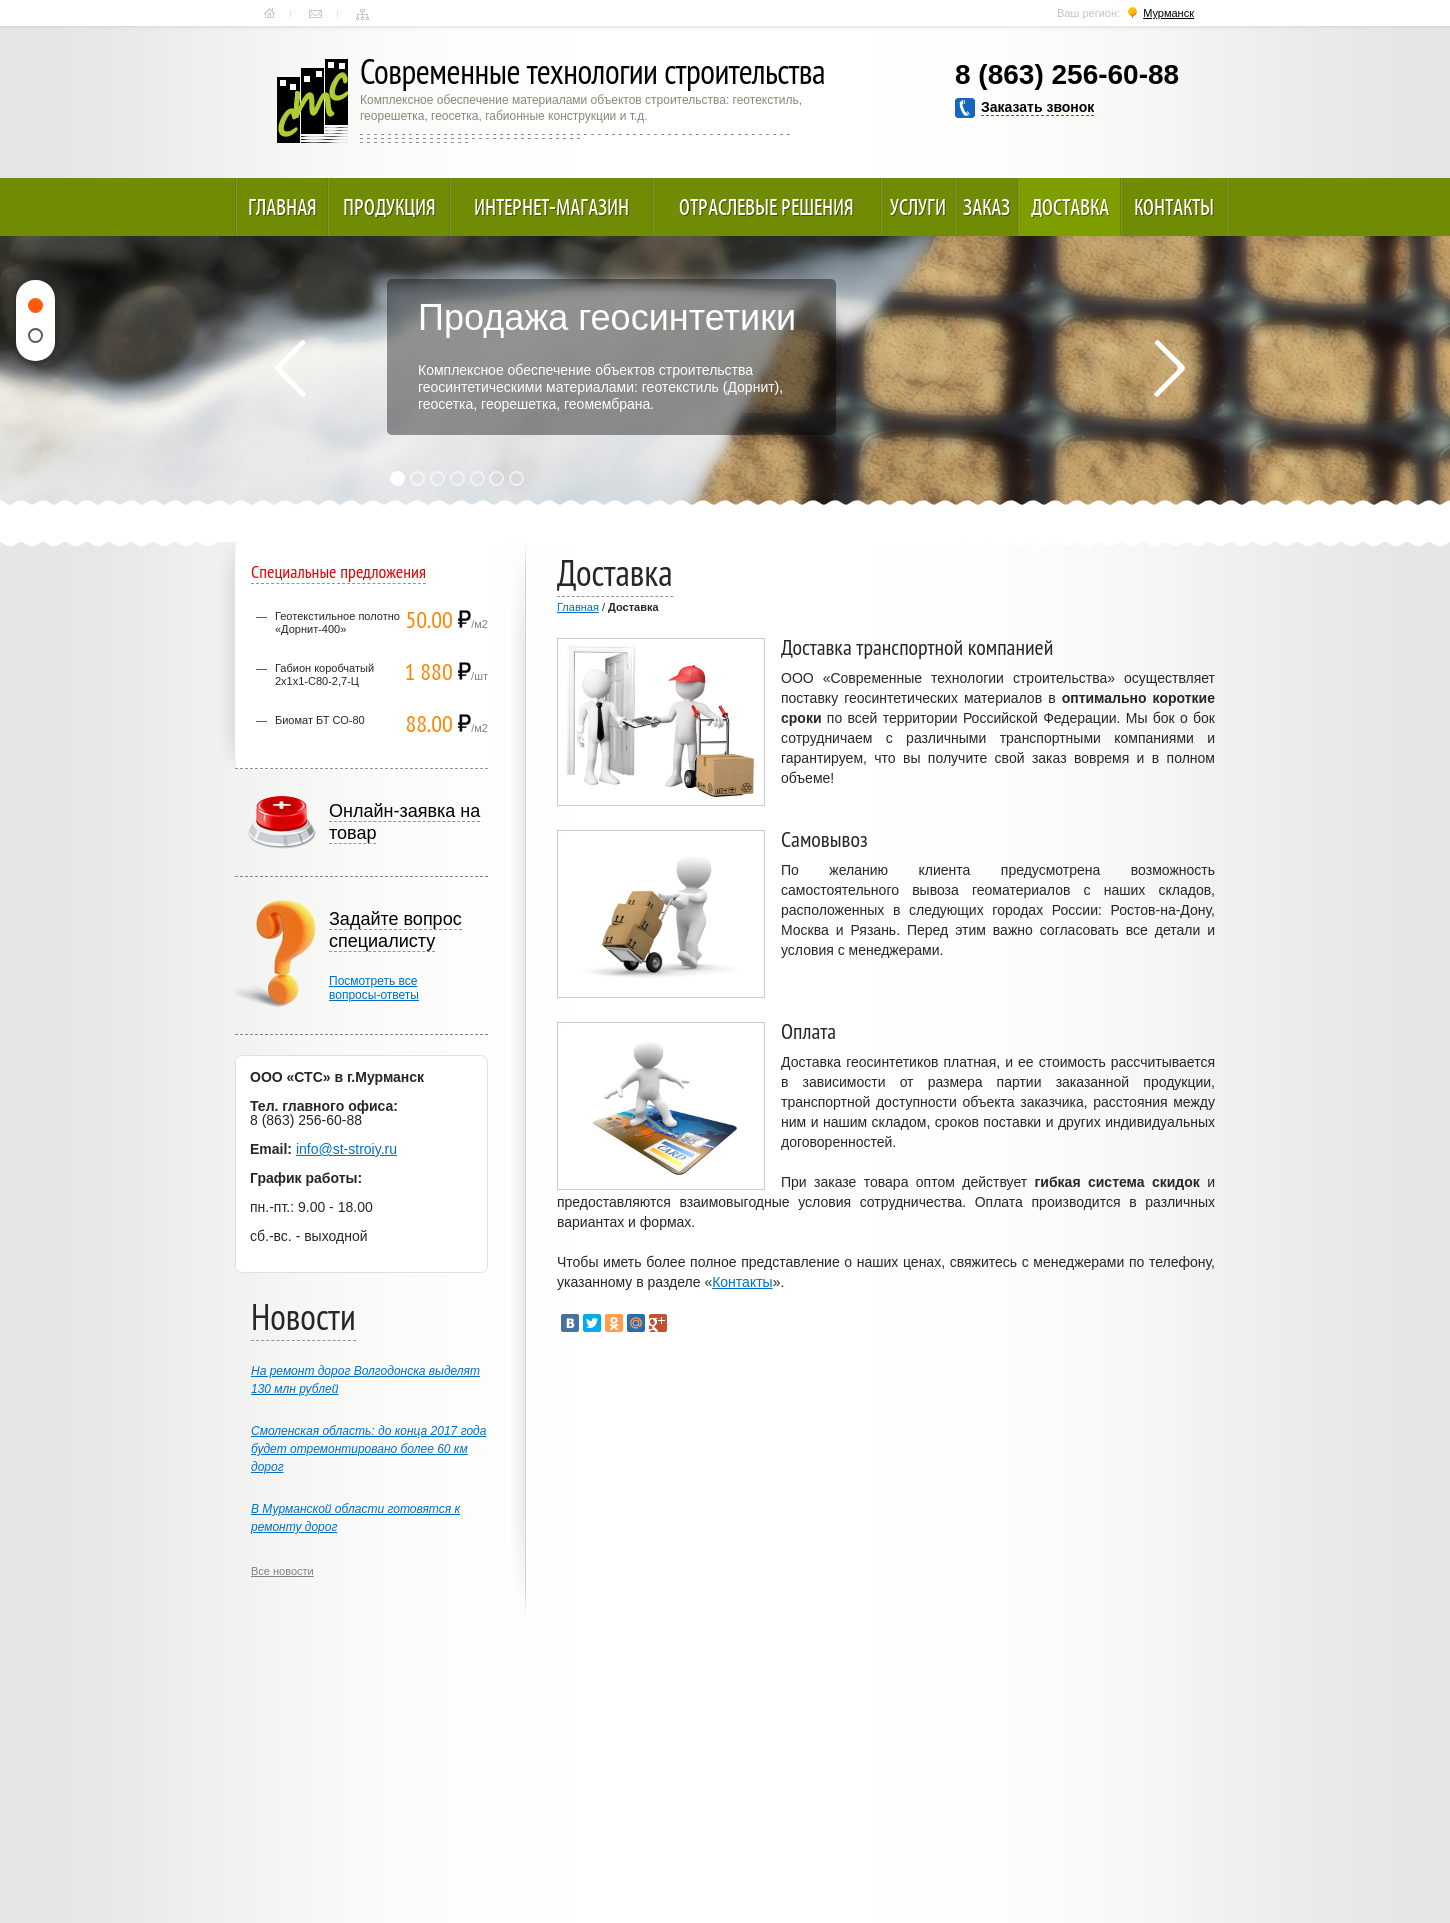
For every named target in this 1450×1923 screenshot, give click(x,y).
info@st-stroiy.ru (346, 1149)
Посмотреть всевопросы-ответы (374, 988)
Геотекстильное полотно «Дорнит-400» (337, 622)
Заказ (986, 207)
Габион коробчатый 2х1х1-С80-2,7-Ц (324, 674)
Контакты (315, 14)
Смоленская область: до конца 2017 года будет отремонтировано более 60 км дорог (368, 1449)
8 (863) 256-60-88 (1067, 74)
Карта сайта (362, 14)
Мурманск (1168, 13)
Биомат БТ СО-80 (320, 720)
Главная (269, 14)
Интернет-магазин (551, 207)
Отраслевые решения (766, 207)
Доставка (1070, 207)
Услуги (918, 207)
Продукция (389, 207)
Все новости (282, 1571)
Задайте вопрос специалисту (395, 930)
